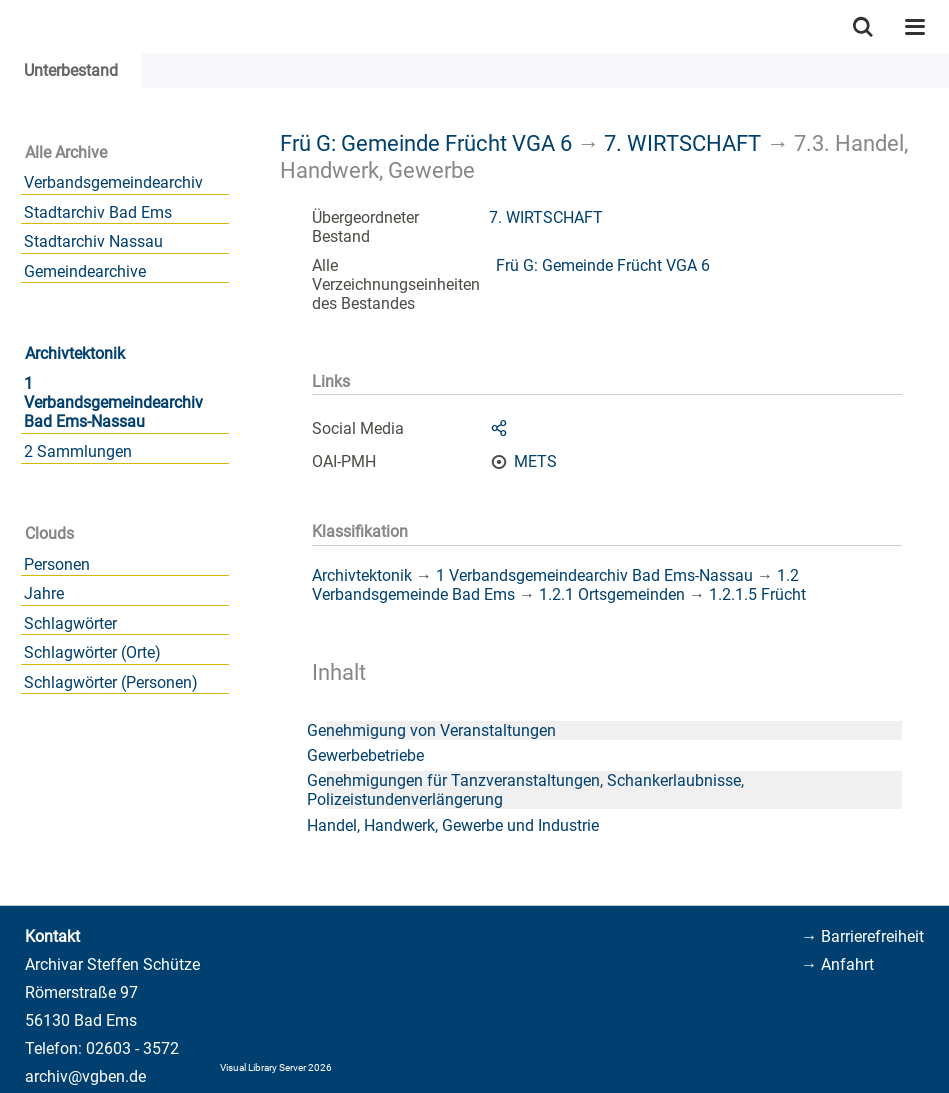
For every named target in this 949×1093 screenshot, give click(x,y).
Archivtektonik (75, 353)
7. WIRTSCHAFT (682, 143)
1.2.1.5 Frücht (757, 594)
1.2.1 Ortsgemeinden (612, 594)
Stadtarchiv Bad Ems (98, 212)
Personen (57, 564)
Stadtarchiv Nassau (93, 241)
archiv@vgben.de (85, 1076)
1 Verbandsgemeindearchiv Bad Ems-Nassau (113, 402)
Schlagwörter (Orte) (92, 652)
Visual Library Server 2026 (276, 1067)
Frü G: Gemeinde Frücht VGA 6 (426, 143)
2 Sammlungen (78, 451)
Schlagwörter (70, 623)
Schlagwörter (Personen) (111, 682)
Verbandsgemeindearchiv (113, 182)
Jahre (44, 593)
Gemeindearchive (85, 271)
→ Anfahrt (837, 964)
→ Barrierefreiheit (862, 936)
